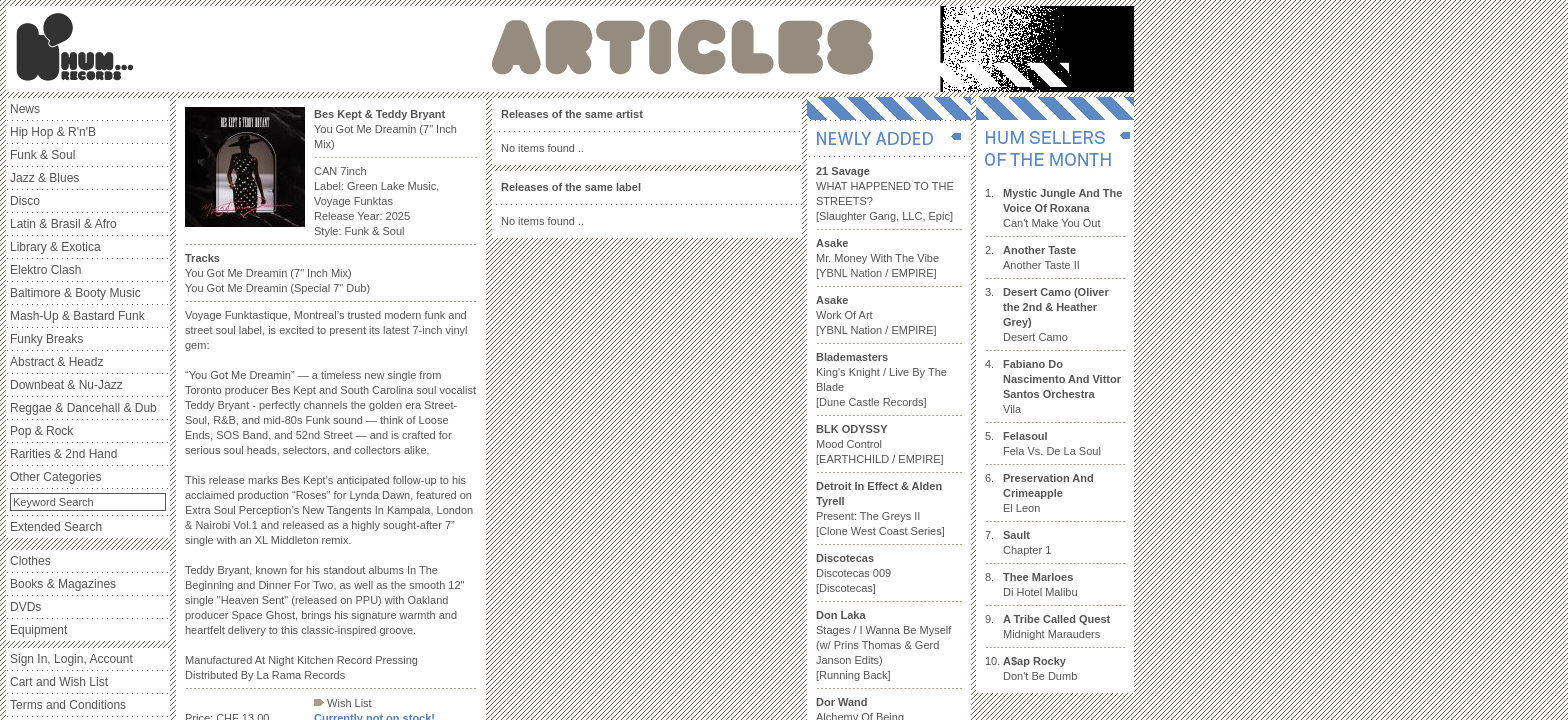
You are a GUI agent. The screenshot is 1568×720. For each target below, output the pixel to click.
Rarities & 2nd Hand (63, 454)
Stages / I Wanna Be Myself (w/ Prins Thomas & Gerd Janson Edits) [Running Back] (883, 645)
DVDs (25, 607)
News (25, 109)
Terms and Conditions (68, 705)
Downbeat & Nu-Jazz (66, 385)
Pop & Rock (41, 431)
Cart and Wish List (59, 682)
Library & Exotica (55, 247)
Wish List (343, 703)
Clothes (30, 561)
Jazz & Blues (44, 178)
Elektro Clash (45, 270)
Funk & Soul (42, 155)
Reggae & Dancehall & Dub (83, 408)
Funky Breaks (46, 339)
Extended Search (56, 527)
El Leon (1048, 493)
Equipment (38, 630)
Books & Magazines (63, 584)
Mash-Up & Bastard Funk (77, 316)
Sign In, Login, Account (71, 659)
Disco (25, 201)
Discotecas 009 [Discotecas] (853, 573)
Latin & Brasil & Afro (63, 224)
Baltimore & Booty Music (75, 293)
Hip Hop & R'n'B (53, 132)
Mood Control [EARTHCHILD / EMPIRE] (880, 444)
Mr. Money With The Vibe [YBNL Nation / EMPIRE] (877, 258)
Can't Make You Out (1062, 208)
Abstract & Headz (56, 362)
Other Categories (55, 477)
